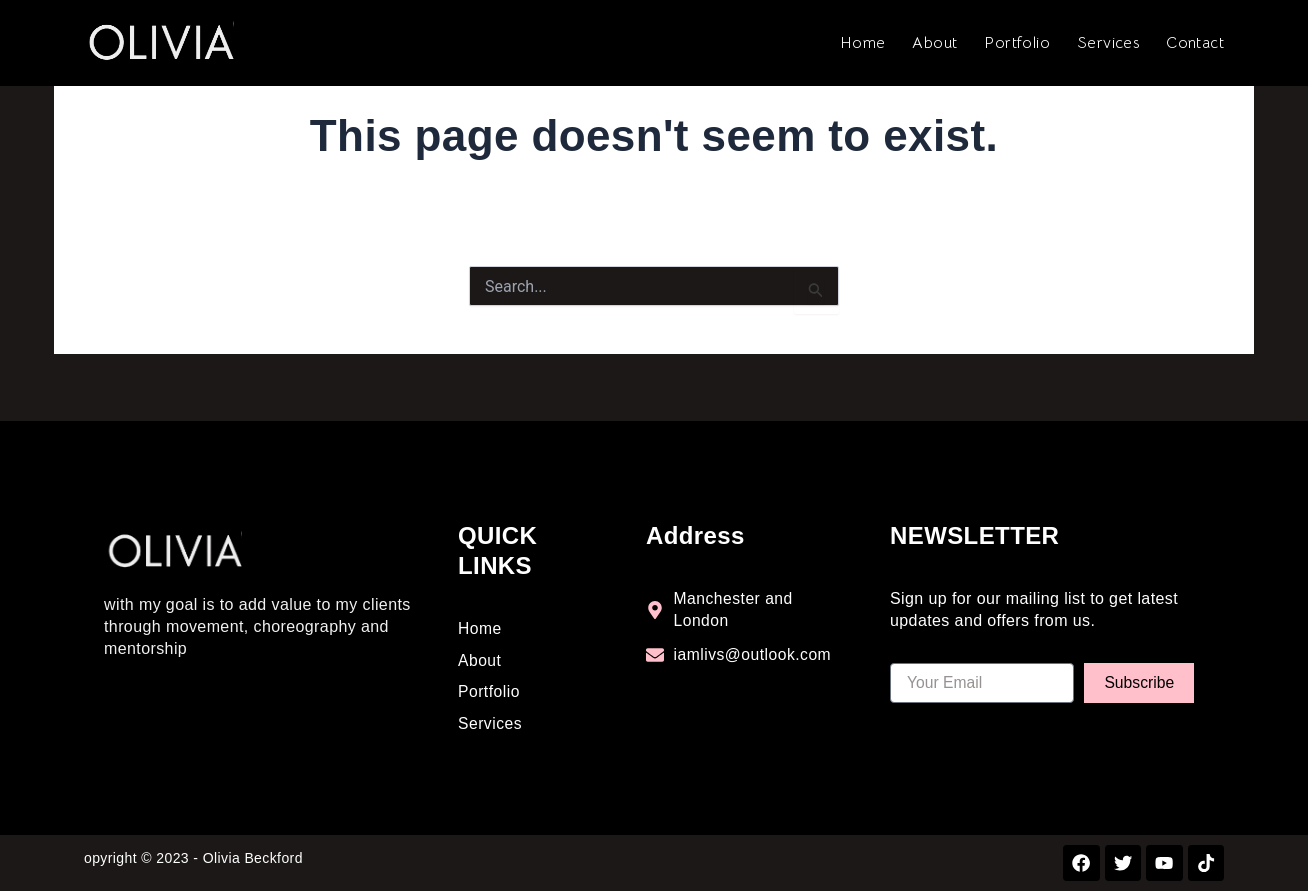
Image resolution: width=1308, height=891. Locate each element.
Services (1108, 43)
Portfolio (1017, 43)
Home (863, 43)
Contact (1195, 43)
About (934, 43)
